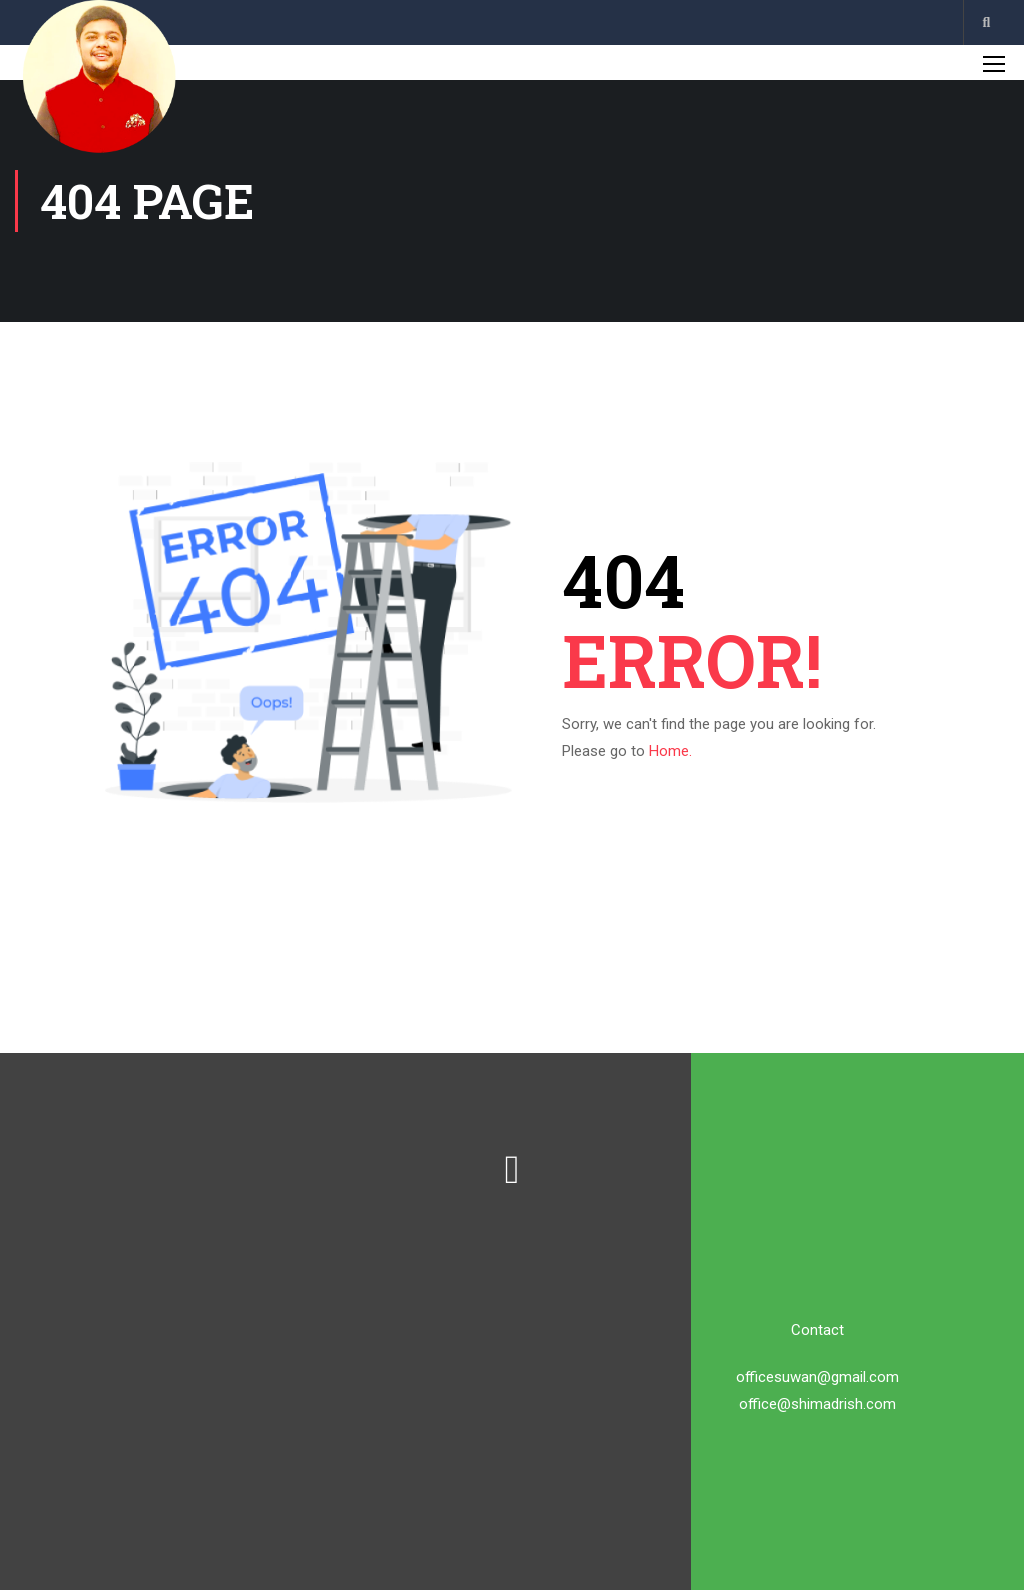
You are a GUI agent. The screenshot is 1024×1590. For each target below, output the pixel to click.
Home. (670, 751)
